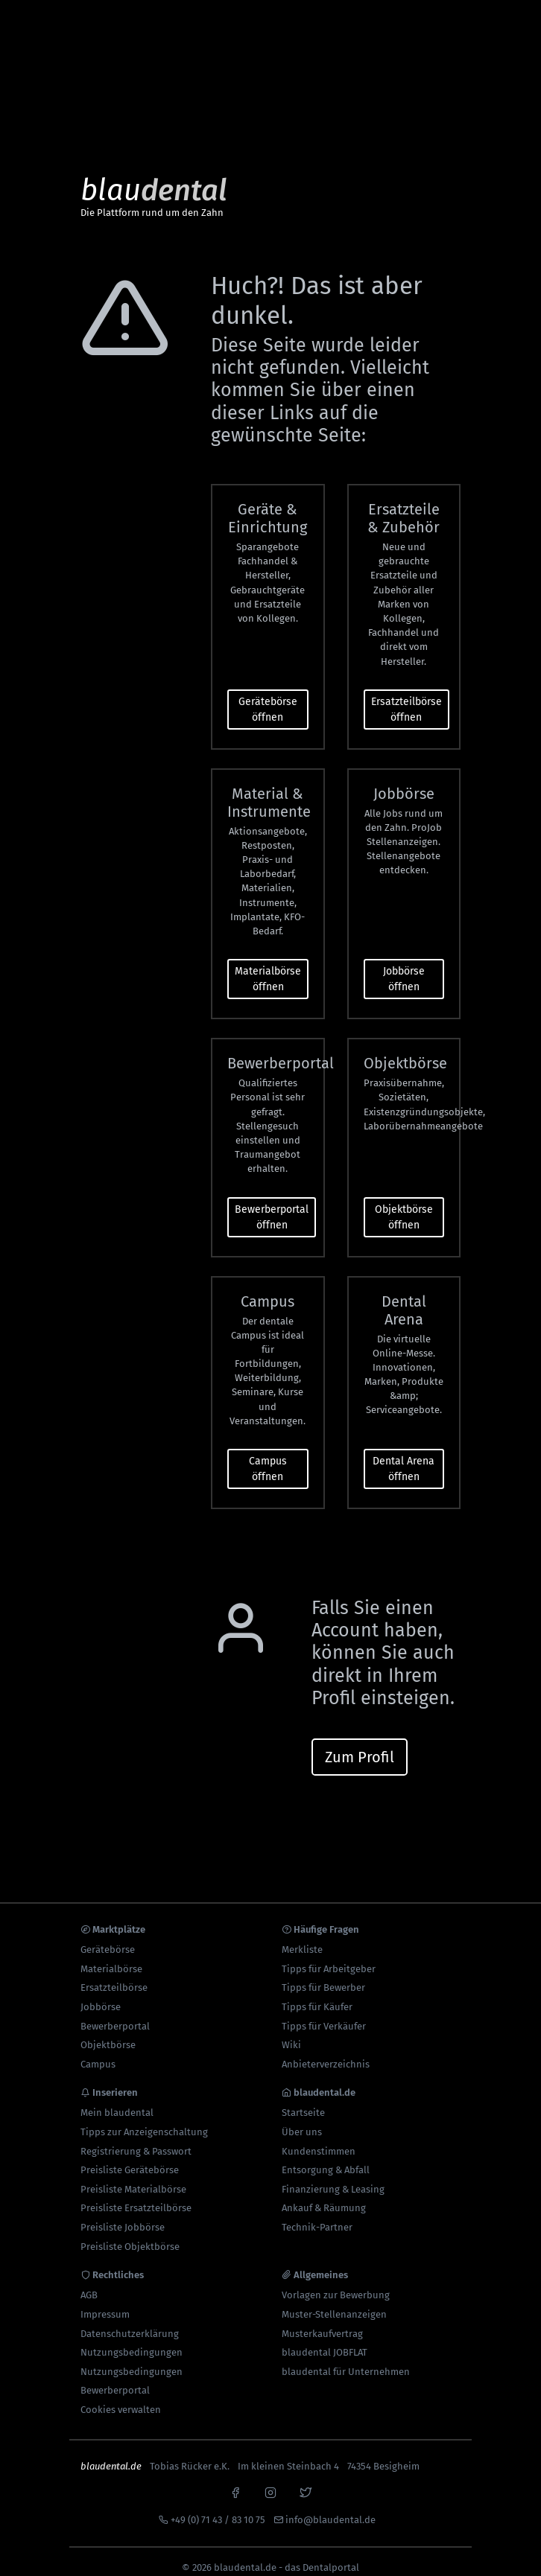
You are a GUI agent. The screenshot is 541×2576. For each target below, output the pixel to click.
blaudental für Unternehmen (346, 2359)
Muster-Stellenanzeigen (334, 2302)
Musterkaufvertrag (322, 2321)
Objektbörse (108, 2032)
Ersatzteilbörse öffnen (406, 697)
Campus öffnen (268, 1457)
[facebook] (235, 2479)
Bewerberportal (115, 2014)
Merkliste (302, 1937)
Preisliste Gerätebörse (129, 2158)
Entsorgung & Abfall (326, 2158)
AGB (89, 2283)
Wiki (291, 2032)
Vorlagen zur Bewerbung (336, 2283)
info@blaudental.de (330, 2507)
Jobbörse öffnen (404, 967)
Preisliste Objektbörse (130, 2234)
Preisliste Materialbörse (133, 2177)
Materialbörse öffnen (268, 967)
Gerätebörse (107, 1937)
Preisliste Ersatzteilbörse (136, 2196)
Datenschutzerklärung (129, 2321)
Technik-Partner (317, 2215)
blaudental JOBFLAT (324, 2340)
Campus (98, 2052)
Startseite (303, 2101)
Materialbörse (111, 1957)
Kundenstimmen (318, 2139)
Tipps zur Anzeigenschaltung (144, 2120)
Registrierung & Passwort (136, 2139)
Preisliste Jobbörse (122, 2215)
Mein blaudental (117, 2101)
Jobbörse (100, 1994)
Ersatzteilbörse (114, 1975)
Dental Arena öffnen (403, 1457)
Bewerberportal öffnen (272, 1205)
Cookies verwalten (120, 2397)
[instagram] (270, 2479)
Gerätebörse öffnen (267, 697)
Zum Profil (359, 1745)
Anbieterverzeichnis (326, 2052)
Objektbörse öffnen (404, 1205)
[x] (305, 2479)
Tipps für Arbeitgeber (329, 1957)
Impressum (105, 2302)
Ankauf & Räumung (324, 2196)
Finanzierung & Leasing (333, 2177)
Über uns (302, 2120)
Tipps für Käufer (317, 1994)
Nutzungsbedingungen (131, 2340)
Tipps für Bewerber (323, 1975)
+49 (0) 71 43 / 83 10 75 (218, 2507)
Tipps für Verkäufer (324, 2014)
